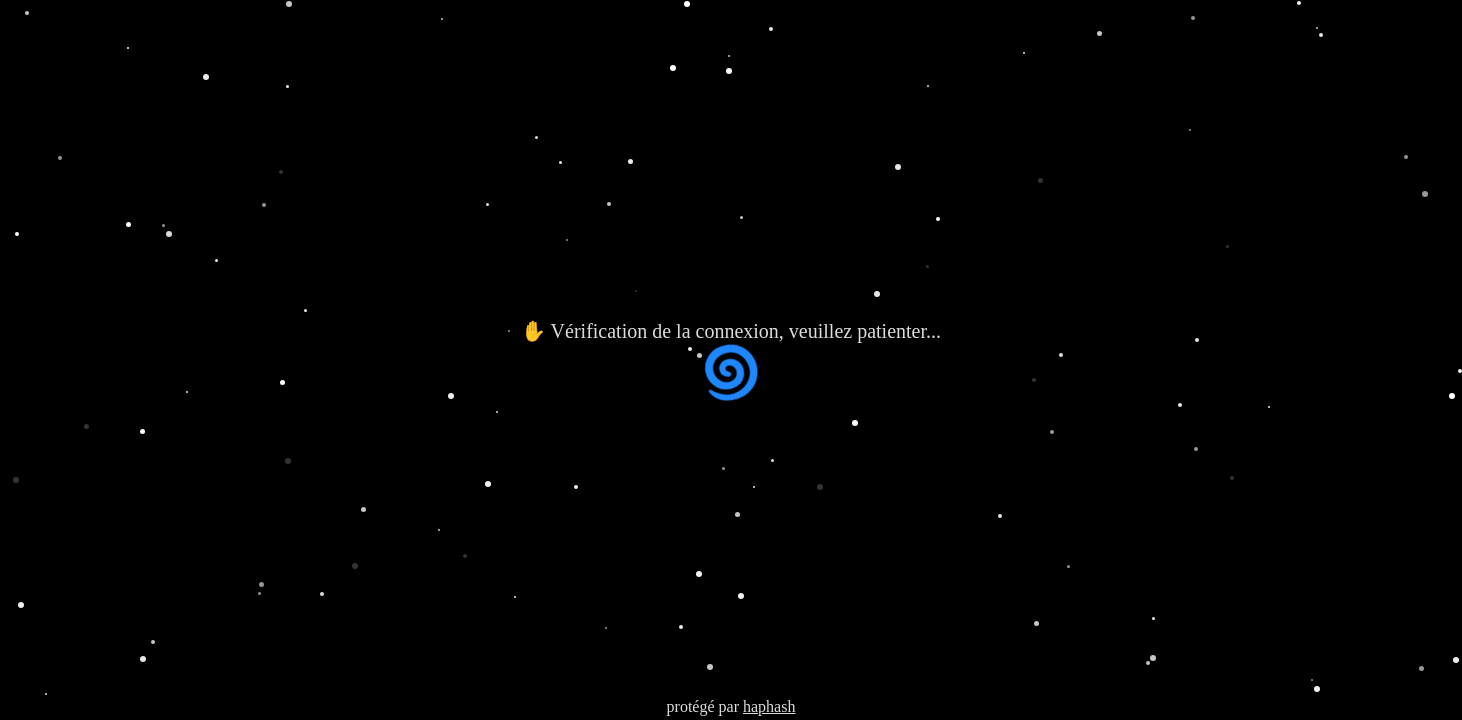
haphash (769, 706)
